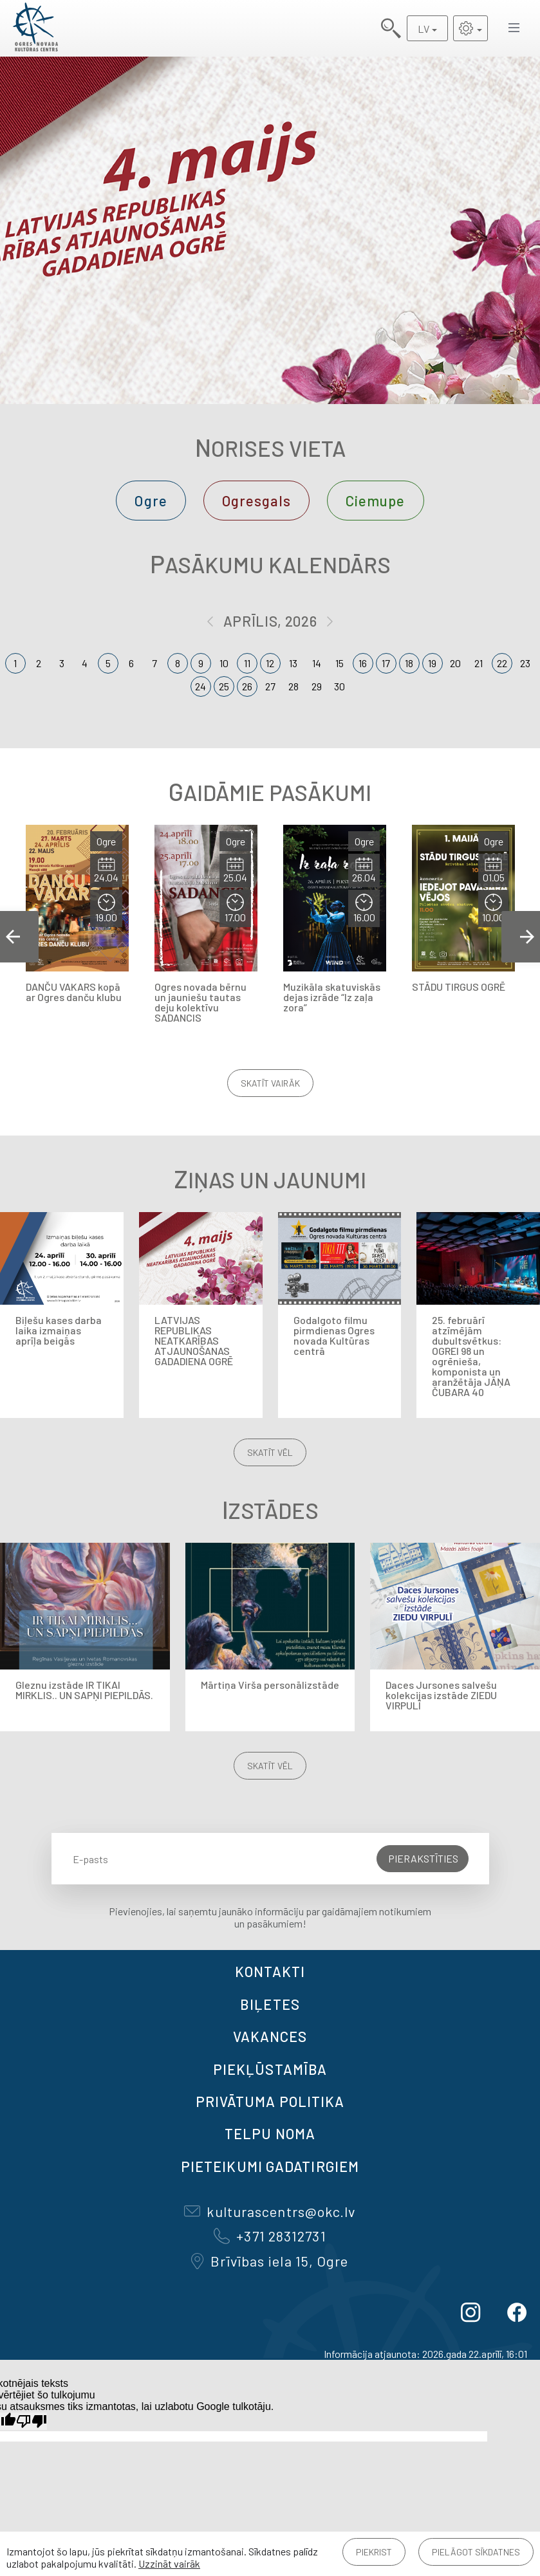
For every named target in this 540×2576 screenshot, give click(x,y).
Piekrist (374, 2551)
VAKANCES (270, 2036)
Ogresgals (256, 500)
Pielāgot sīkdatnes (476, 2551)
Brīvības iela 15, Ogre (269, 2260)
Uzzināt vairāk (169, 2563)
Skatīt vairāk (270, 1083)
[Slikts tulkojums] (31, 2421)
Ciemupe (375, 500)
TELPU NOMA (270, 2133)
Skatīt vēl (270, 1452)
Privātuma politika (270, 2101)
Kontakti (270, 1971)
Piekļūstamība (270, 2069)
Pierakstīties (423, 1858)
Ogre (151, 500)
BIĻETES (270, 2004)
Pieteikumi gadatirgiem (270, 2166)
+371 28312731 (270, 2235)
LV (423, 29)
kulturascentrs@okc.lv (269, 2211)
